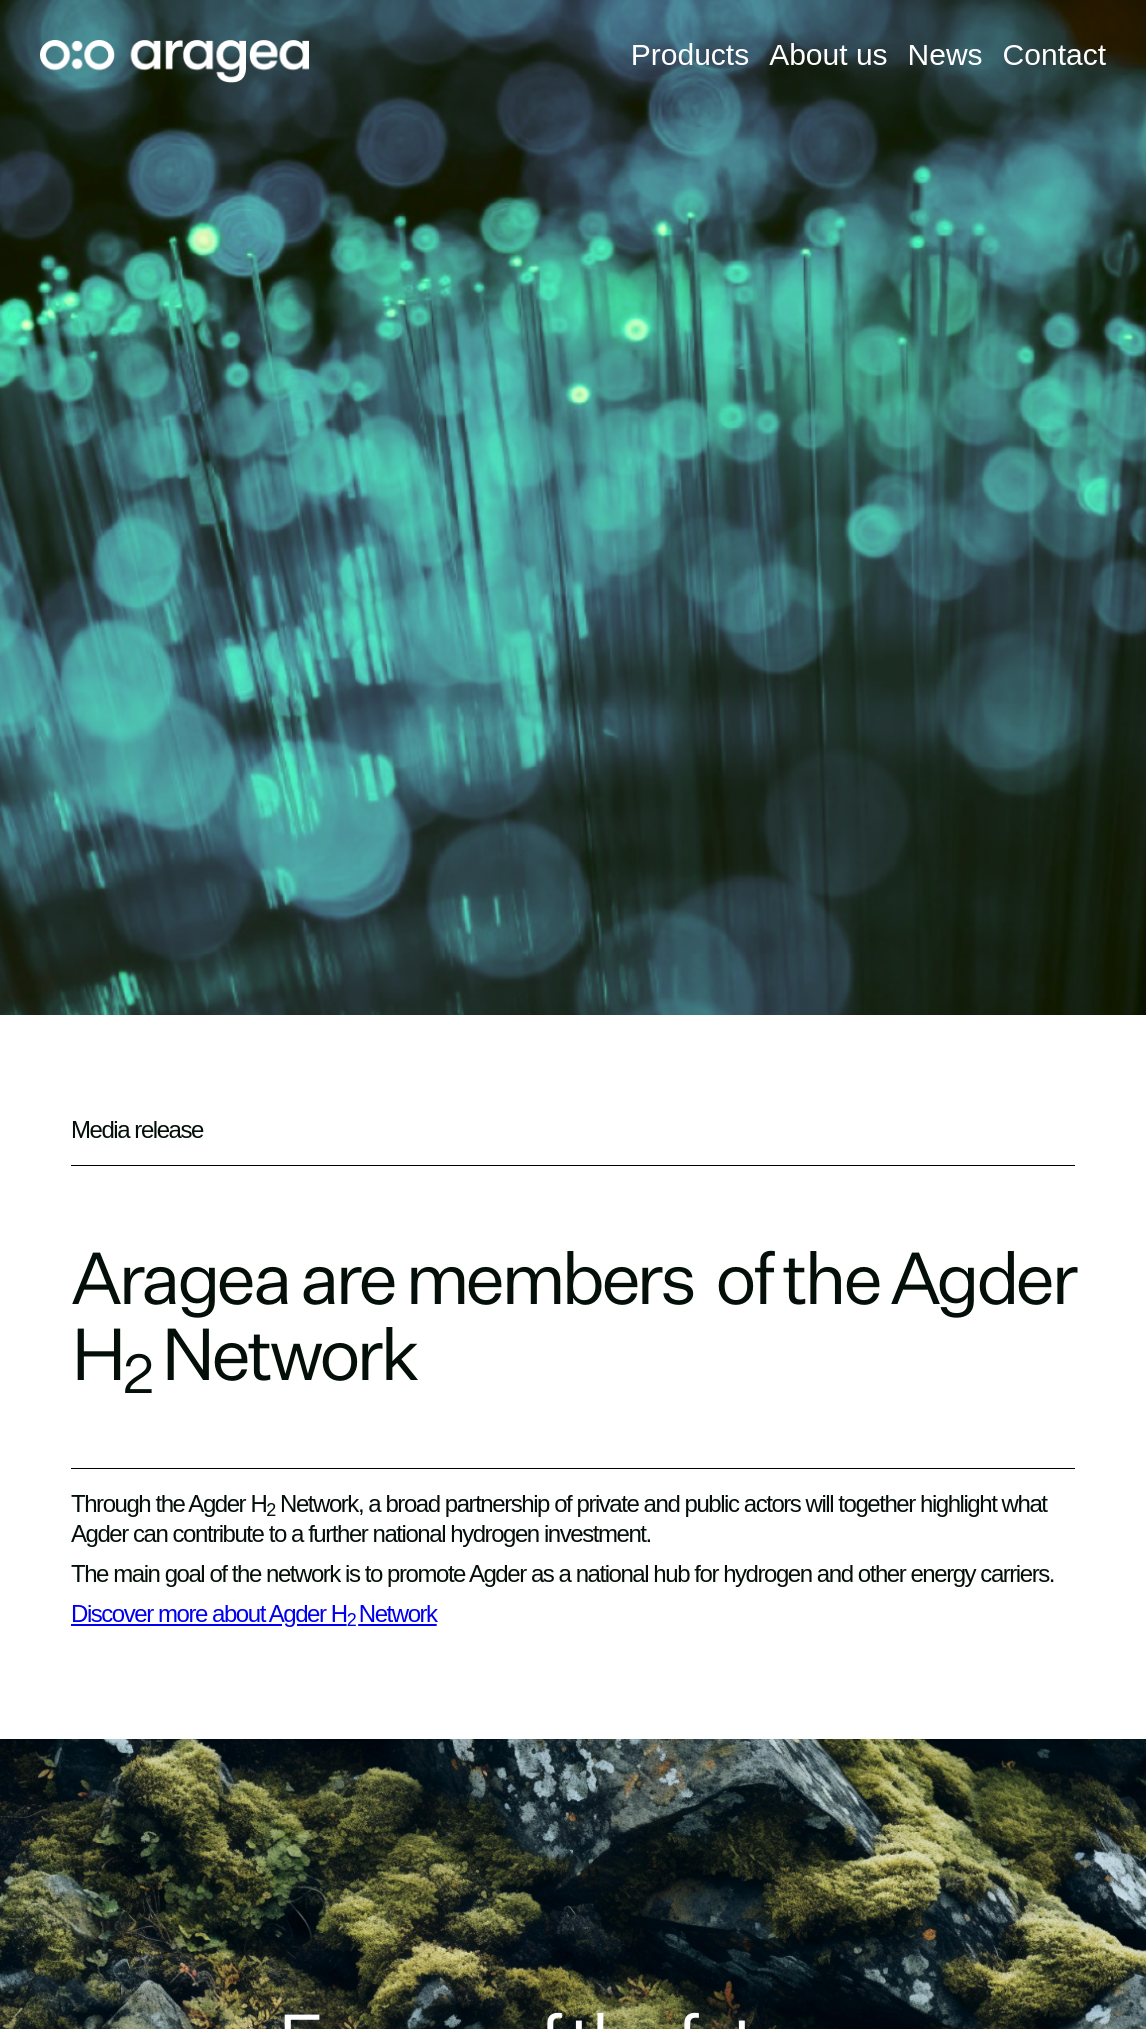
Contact (1054, 55)
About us (828, 55)
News (945, 55)
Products (690, 55)
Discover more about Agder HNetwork (254, 1613)
